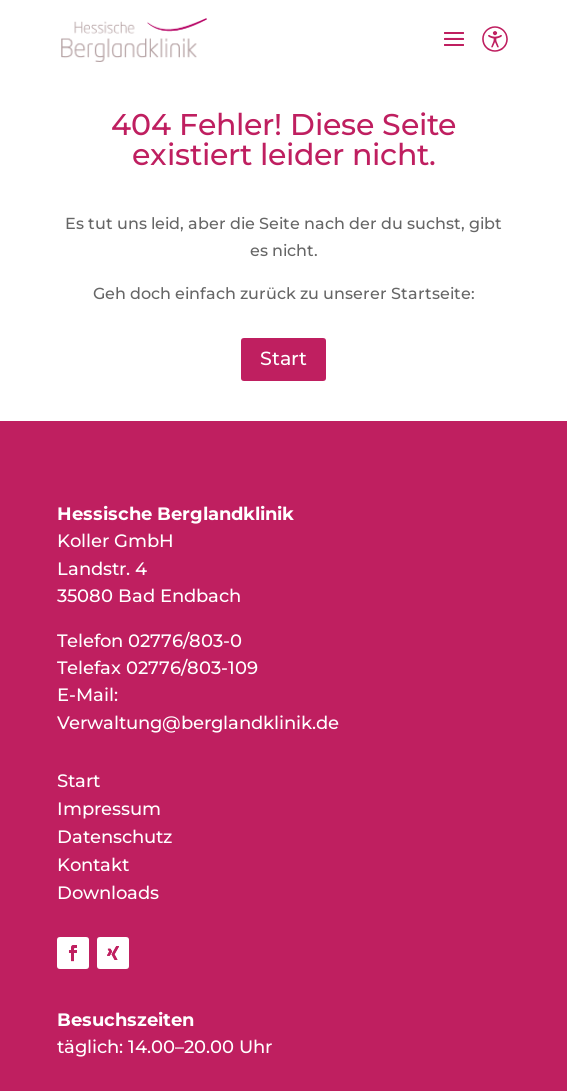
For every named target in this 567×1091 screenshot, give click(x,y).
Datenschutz (114, 837)
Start (283, 358)
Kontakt (93, 865)
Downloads (108, 893)
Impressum (109, 809)
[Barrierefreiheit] (495, 52)
